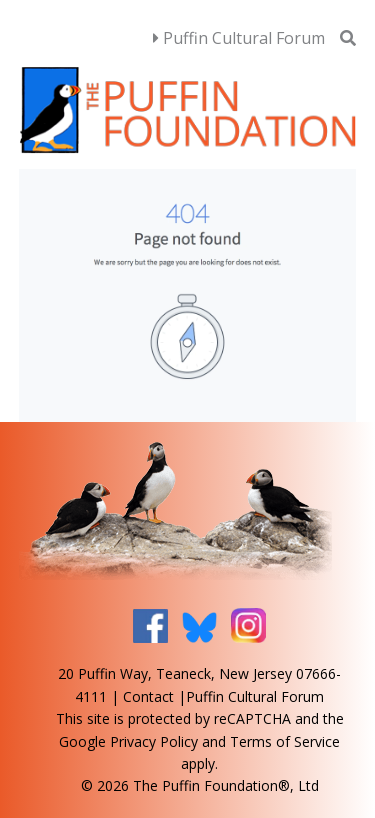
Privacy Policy (154, 741)
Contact (148, 696)
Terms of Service (285, 741)
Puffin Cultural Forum (239, 38)
